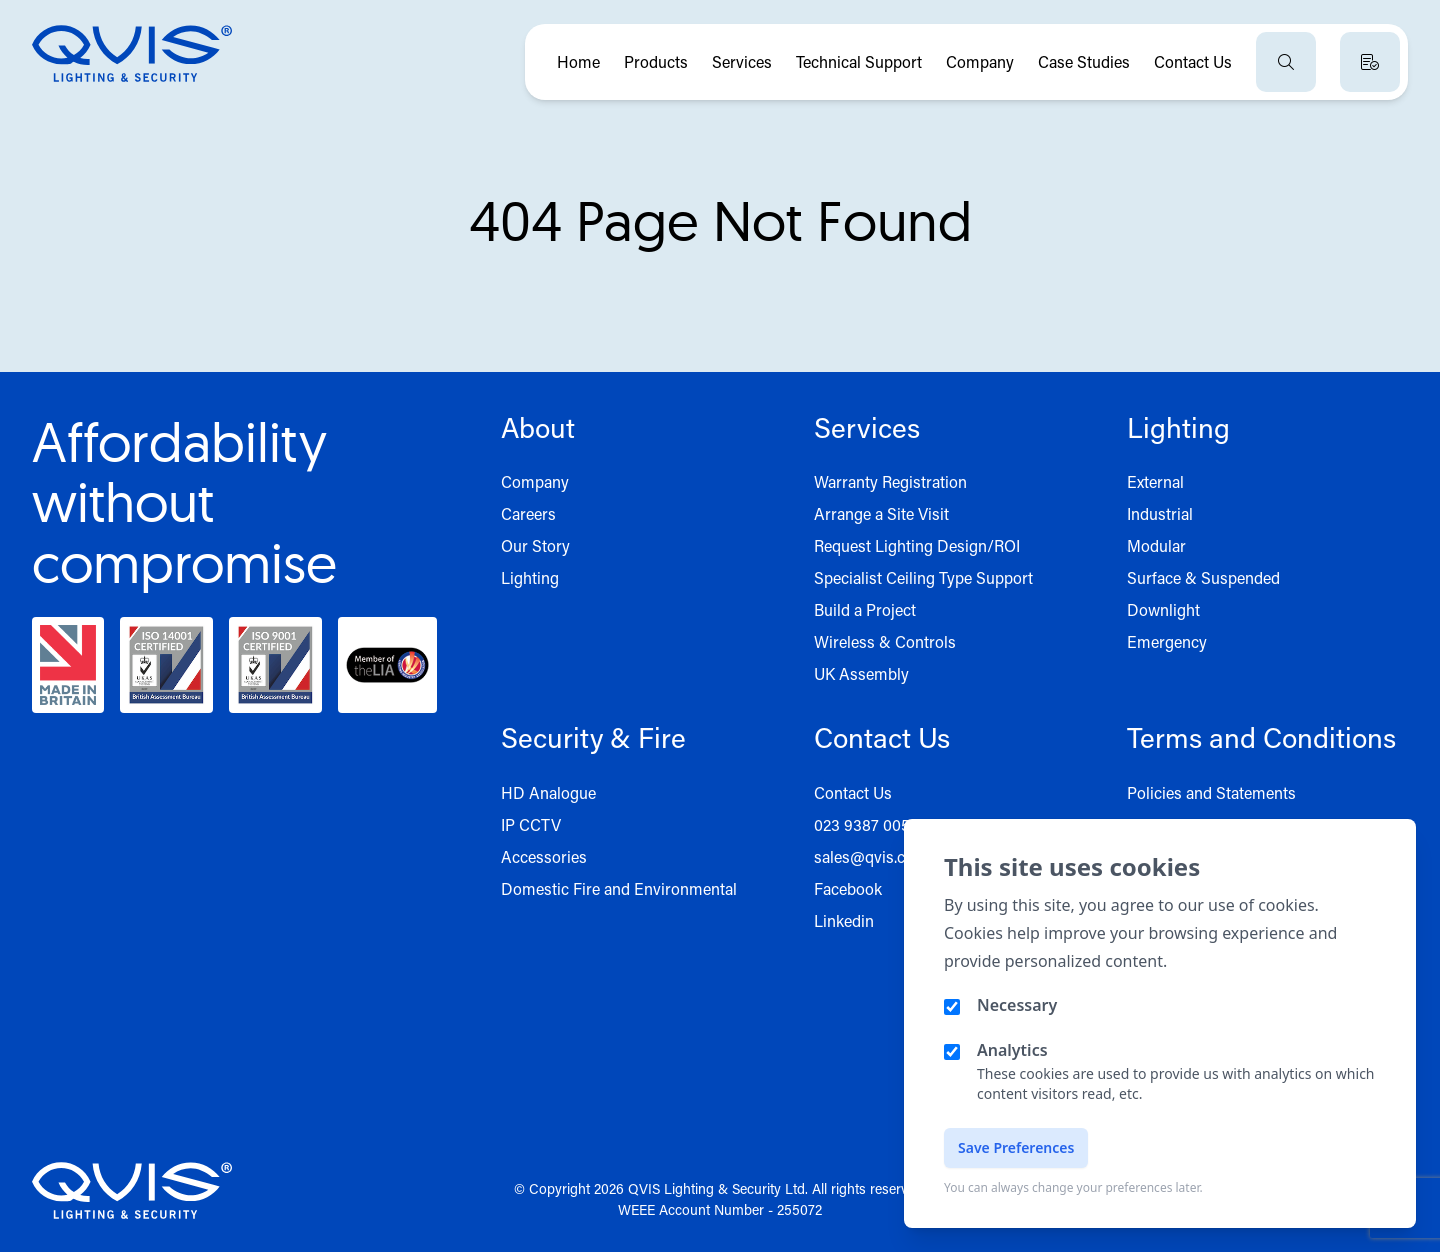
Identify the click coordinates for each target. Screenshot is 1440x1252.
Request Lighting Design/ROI (917, 545)
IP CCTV (531, 824)
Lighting (530, 577)
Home (578, 61)
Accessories (544, 856)
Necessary (1017, 1005)
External (1155, 481)
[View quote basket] (1370, 62)
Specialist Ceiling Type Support (923, 577)
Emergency (1167, 641)
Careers (528, 513)
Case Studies (1084, 61)
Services (742, 61)
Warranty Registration (890, 481)
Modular (1156, 545)
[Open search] (1286, 62)
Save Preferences (1016, 1147)
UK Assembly (861, 673)
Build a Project (865, 609)
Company (980, 61)
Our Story (535, 545)
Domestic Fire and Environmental (619, 888)
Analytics (1012, 1050)
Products (656, 61)
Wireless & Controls (885, 641)
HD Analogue (548, 792)
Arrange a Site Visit (881, 513)
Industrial (1160, 513)
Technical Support (859, 61)
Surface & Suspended (1203, 577)
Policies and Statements (1211, 792)
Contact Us (1193, 61)
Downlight (1163, 609)
